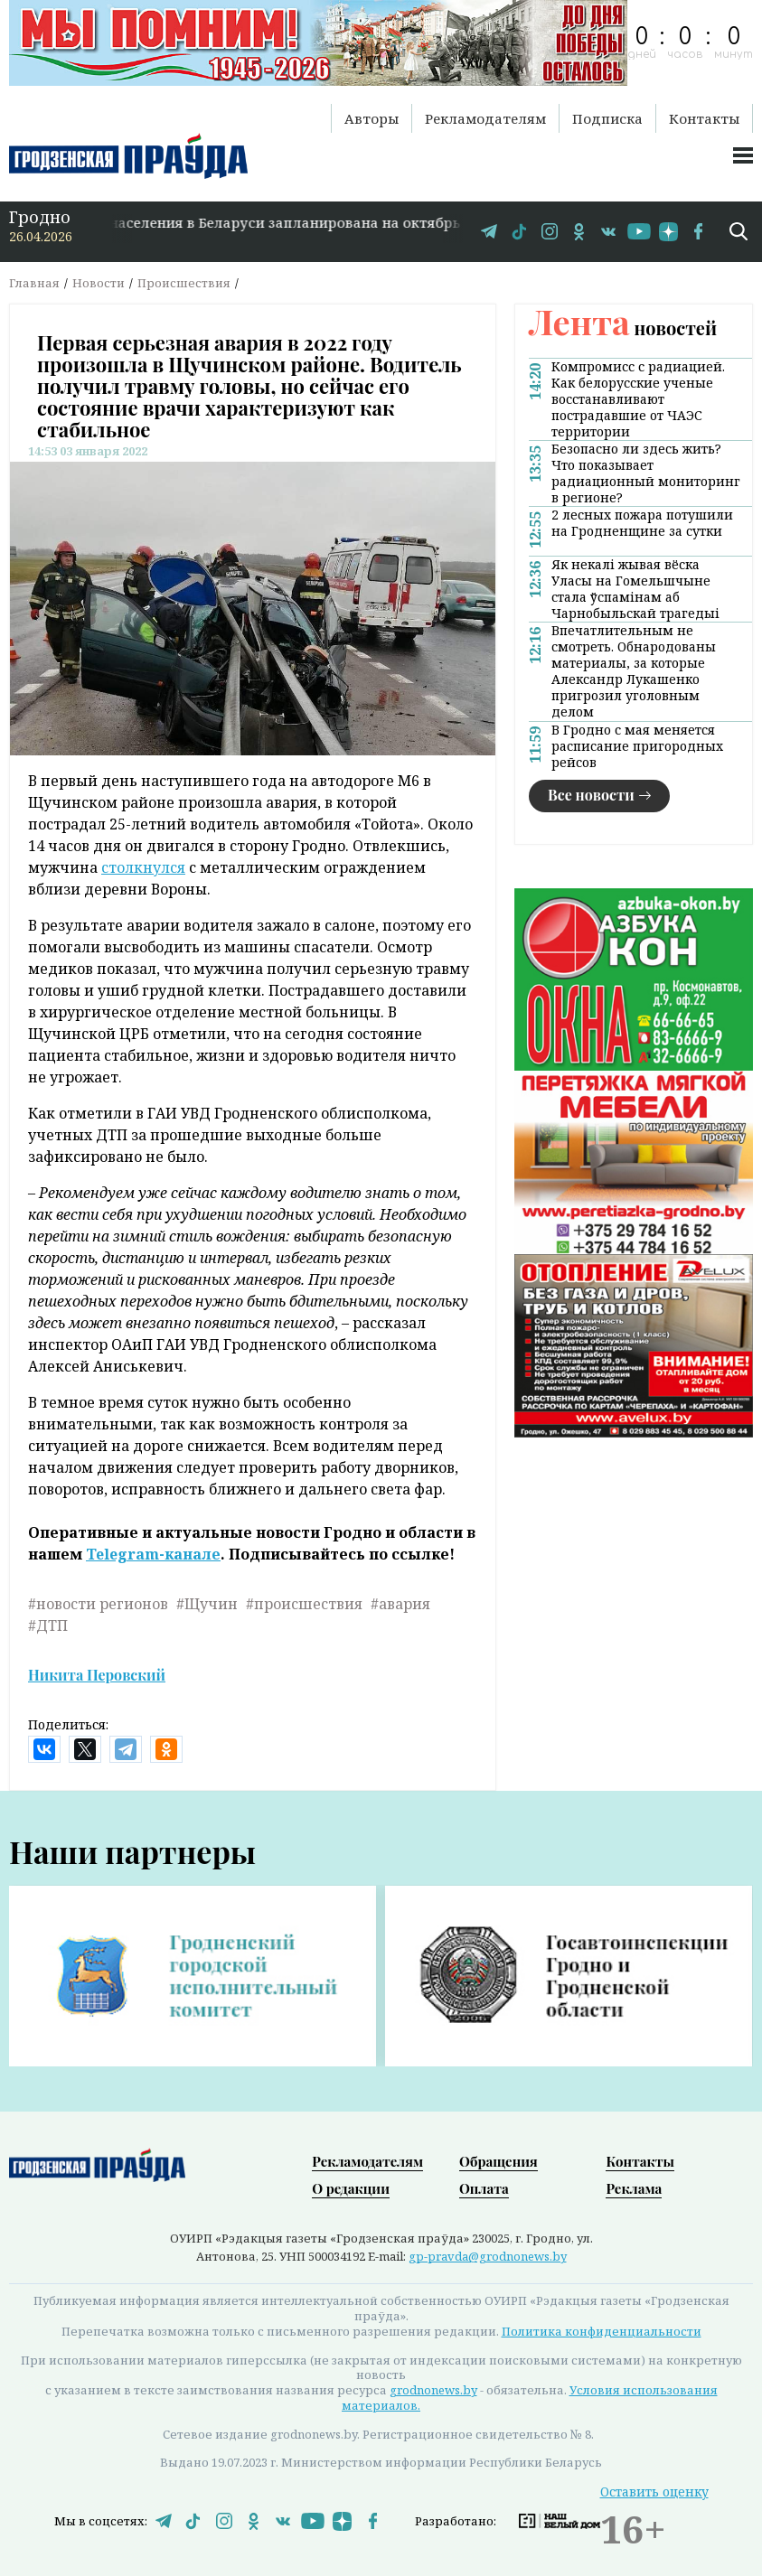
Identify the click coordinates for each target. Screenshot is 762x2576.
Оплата (484, 2188)
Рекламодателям (485, 118)
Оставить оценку (654, 2491)
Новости (98, 283)
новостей (623, 327)
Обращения (498, 2161)
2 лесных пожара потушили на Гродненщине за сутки (642, 523)
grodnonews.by (433, 2390)
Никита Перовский (96, 1674)
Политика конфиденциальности (601, 2331)
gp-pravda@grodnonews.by (488, 2256)
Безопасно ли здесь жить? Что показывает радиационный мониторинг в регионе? (645, 473)
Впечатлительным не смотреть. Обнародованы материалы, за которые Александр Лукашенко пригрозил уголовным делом (633, 671)
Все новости (591, 794)
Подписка (607, 118)
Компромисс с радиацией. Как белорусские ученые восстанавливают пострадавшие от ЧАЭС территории (638, 399)
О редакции (351, 2188)
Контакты (704, 118)
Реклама (634, 2188)
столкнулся (143, 867)
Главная (34, 283)
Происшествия (183, 283)
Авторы (371, 118)
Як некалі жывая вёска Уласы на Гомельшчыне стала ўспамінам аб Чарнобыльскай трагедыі (635, 589)
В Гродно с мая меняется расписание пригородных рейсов (637, 746)
